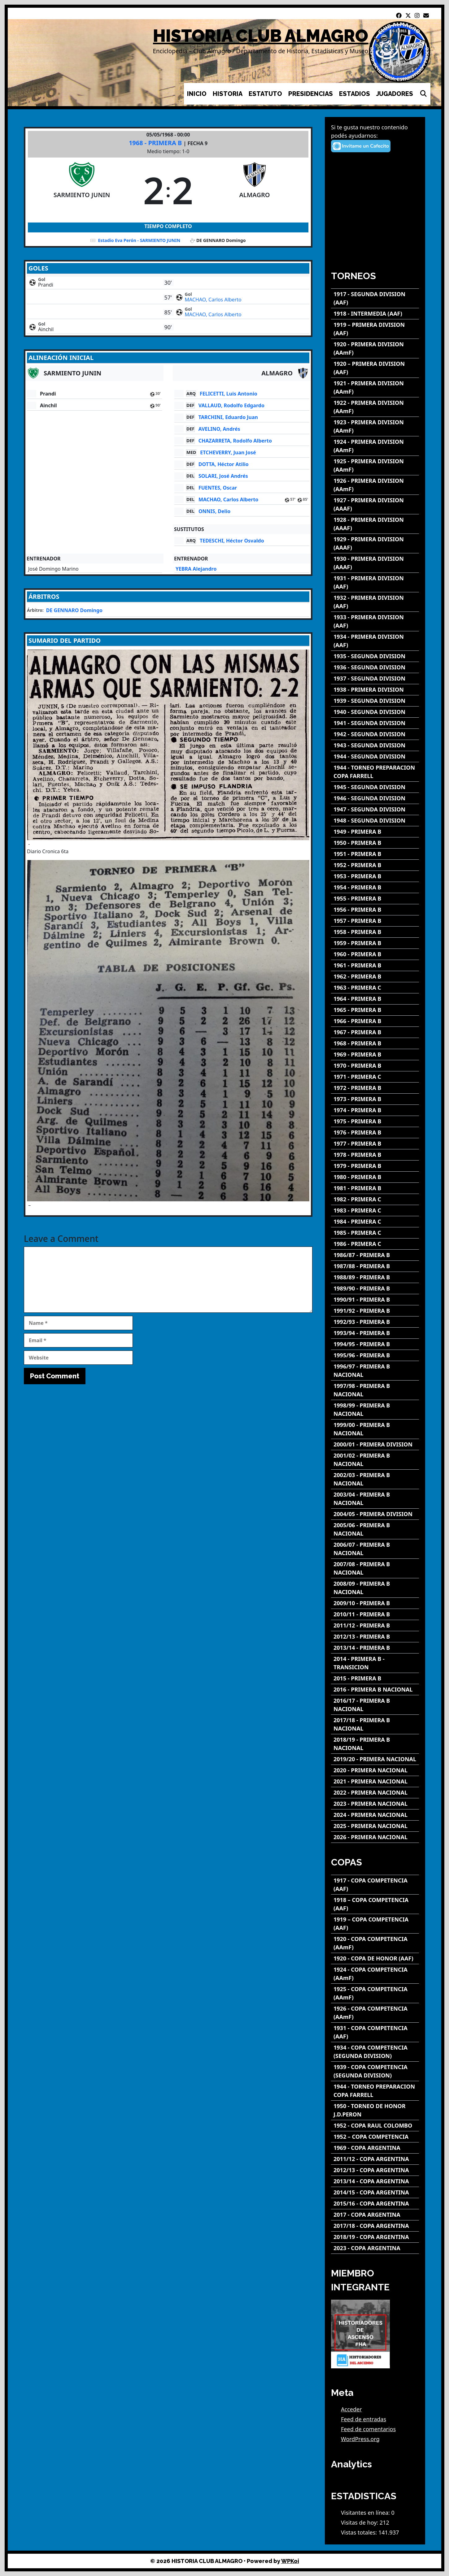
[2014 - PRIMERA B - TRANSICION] (375, 1663)
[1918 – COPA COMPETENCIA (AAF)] (375, 1904)
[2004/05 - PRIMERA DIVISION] (375, 1514)
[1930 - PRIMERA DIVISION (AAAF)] (375, 563)
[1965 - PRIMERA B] (375, 1010)
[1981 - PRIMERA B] (375, 1188)
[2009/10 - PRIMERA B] (375, 1603)
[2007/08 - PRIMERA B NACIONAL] (375, 1568)
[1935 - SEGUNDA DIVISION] (375, 656)
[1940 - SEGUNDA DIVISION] (375, 712)
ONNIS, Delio (214, 511)
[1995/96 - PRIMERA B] (375, 1355)
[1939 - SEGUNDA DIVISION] (375, 700)
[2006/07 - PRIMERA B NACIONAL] (375, 1548)
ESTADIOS (354, 93)
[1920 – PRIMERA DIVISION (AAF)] (375, 368)
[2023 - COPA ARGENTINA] (375, 2248)
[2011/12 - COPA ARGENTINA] (375, 2159)
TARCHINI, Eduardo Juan (228, 417)
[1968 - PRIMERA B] (375, 1043)
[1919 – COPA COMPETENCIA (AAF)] (375, 1923)
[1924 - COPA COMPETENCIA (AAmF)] (375, 1973)
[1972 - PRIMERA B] (375, 1088)
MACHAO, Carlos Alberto (213, 299)
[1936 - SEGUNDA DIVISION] (375, 667)
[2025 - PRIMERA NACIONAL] (375, 1826)
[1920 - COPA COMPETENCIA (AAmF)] (375, 1943)
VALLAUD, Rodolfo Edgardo (231, 405)
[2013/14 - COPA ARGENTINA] (375, 2181)
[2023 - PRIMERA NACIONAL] (375, 1803)
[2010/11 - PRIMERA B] (375, 1614)
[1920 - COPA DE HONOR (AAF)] (375, 1958)
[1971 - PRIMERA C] (375, 1076)
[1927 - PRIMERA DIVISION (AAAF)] (375, 504)
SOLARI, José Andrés (223, 476)
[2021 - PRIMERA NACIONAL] (375, 1781)
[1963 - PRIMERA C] (375, 987)
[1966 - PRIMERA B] (375, 1021)
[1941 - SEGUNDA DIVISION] (375, 723)
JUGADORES (394, 93)
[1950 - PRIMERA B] (375, 842)
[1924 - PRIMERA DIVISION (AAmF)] (375, 446)
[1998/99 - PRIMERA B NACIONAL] (375, 1409)
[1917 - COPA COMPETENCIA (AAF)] (375, 1884)
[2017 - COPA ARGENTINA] (375, 2214)
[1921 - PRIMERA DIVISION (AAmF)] (375, 387)
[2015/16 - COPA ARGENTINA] (375, 2203)
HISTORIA (227, 93)
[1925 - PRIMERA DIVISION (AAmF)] (375, 465)
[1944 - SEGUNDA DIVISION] (375, 756)
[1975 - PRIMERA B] (375, 1121)
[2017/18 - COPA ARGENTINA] (375, 2225)
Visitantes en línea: (366, 2512)
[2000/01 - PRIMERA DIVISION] (375, 1444)
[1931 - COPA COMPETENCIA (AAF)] (375, 2032)
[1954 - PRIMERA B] (375, 887)
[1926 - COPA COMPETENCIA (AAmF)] (375, 2012)
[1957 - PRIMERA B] (375, 920)
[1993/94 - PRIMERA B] (375, 1333)
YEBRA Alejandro (196, 568)
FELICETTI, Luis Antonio (228, 393)
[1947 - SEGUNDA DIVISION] (375, 809)
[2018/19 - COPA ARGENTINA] (375, 2237)
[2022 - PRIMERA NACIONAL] (375, 1792)
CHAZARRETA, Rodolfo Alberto (235, 440)
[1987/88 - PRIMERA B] (375, 1266)
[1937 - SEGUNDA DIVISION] (375, 678)
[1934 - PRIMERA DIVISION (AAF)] (375, 640)
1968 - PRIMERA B (156, 143)
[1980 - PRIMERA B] (375, 1177)
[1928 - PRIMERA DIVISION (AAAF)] (375, 524)
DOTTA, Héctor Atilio (223, 464)
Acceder (351, 2409)
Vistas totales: (359, 2532)
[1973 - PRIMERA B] (375, 1099)
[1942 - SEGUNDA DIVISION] (375, 734)
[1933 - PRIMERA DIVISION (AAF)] (375, 621)
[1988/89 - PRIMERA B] (375, 1277)
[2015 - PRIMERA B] (375, 1678)
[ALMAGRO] (254, 190)
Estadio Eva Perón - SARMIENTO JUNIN (139, 240)
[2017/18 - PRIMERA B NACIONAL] (375, 1724)
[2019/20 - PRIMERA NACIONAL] (375, 1759)
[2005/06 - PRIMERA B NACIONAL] (375, 1529)
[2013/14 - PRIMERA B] (375, 1647)
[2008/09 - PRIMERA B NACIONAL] (375, 1587)
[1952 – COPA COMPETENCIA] (375, 2136)
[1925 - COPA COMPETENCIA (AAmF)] (375, 1993)
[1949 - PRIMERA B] (375, 831)
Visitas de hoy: (360, 2522)
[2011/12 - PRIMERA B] (375, 1625)
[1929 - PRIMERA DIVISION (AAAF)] (375, 543)
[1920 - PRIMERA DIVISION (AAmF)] (375, 348)
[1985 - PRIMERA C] (375, 1232)
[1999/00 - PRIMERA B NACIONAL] (375, 1429)
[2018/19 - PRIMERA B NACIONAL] (375, 1743)
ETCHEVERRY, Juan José (228, 452)
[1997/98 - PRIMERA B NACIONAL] (375, 1390)
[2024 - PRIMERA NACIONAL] (375, 1814)
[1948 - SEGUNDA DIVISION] (375, 820)
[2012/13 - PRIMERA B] (375, 1636)
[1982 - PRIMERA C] (375, 1199)
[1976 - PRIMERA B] (375, 1132)
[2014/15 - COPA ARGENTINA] (375, 2192)
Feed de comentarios (368, 2429)
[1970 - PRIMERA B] (375, 1065)
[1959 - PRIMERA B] (375, 943)
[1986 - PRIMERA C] (375, 1243)
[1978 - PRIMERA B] (375, 1154)
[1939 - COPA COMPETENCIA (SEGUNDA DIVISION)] (375, 2071)
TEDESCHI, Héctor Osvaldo (232, 540)
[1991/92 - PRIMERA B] (375, 1310)
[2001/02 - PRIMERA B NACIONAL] (375, 1459)
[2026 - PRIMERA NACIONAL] (375, 1837)
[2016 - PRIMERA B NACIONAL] (375, 1689)
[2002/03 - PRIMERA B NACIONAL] (375, 1479)
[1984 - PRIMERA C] (375, 1221)
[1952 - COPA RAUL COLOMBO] (375, 2125)
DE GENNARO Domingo (74, 610)
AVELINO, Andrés (219, 429)
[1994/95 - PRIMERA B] (375, 1344)
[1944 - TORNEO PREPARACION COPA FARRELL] (375, 771)
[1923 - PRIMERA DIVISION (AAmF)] (375, 426)
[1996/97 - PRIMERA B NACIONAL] (375, 1370)
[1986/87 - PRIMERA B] (375, 1255)
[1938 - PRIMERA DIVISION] (375, 689)
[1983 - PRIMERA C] (375, 1210)
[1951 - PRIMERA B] (375, 854)
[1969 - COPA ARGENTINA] (375, 2147)
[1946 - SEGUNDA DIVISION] (375, 798)
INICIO (197, 93)
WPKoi (290, 2561)
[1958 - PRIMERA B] (375, 932)
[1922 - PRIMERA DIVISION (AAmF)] (375, 407)
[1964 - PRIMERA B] (375, 998)
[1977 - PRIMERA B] (375, 1143)
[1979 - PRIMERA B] (375, 1165)
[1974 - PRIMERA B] (375, 1110)
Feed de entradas (363, 2419)
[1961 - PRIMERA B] (375, 965)
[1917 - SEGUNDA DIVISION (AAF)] (375, 298)
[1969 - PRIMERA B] (375, 1054)
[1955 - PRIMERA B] (375, 898)
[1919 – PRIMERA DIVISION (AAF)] (375, 329)
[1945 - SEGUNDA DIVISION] (375, 787)
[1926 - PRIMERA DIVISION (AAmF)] (375, 485)
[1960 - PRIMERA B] (375, 954)
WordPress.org (360, 2439)
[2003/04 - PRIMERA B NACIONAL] (375, 1498)
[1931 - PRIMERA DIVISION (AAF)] (375, 582)
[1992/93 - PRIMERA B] (375, 1321)
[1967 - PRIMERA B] (375, 1032)
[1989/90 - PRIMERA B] (375, 1288)
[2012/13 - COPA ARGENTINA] (375, 2170)
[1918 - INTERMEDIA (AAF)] (375, 313)
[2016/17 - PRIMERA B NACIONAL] (375, 1704)
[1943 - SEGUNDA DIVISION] (375, 745)
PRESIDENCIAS (310, 93)
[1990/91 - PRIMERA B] (375, 1299)
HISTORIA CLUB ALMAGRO (260, 36)
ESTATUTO (265, 93)
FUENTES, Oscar (217, 487)
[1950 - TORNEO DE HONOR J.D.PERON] (375, 2110)
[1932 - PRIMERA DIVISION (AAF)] (375, 602)
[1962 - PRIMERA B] (375, 976)
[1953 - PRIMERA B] (375, 876)
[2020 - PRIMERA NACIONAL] (375, 1770)
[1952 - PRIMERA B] (375, 865)
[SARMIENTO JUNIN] (82, 190)
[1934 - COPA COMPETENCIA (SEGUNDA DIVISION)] (375, 2051)
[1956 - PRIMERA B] (375, 909)
